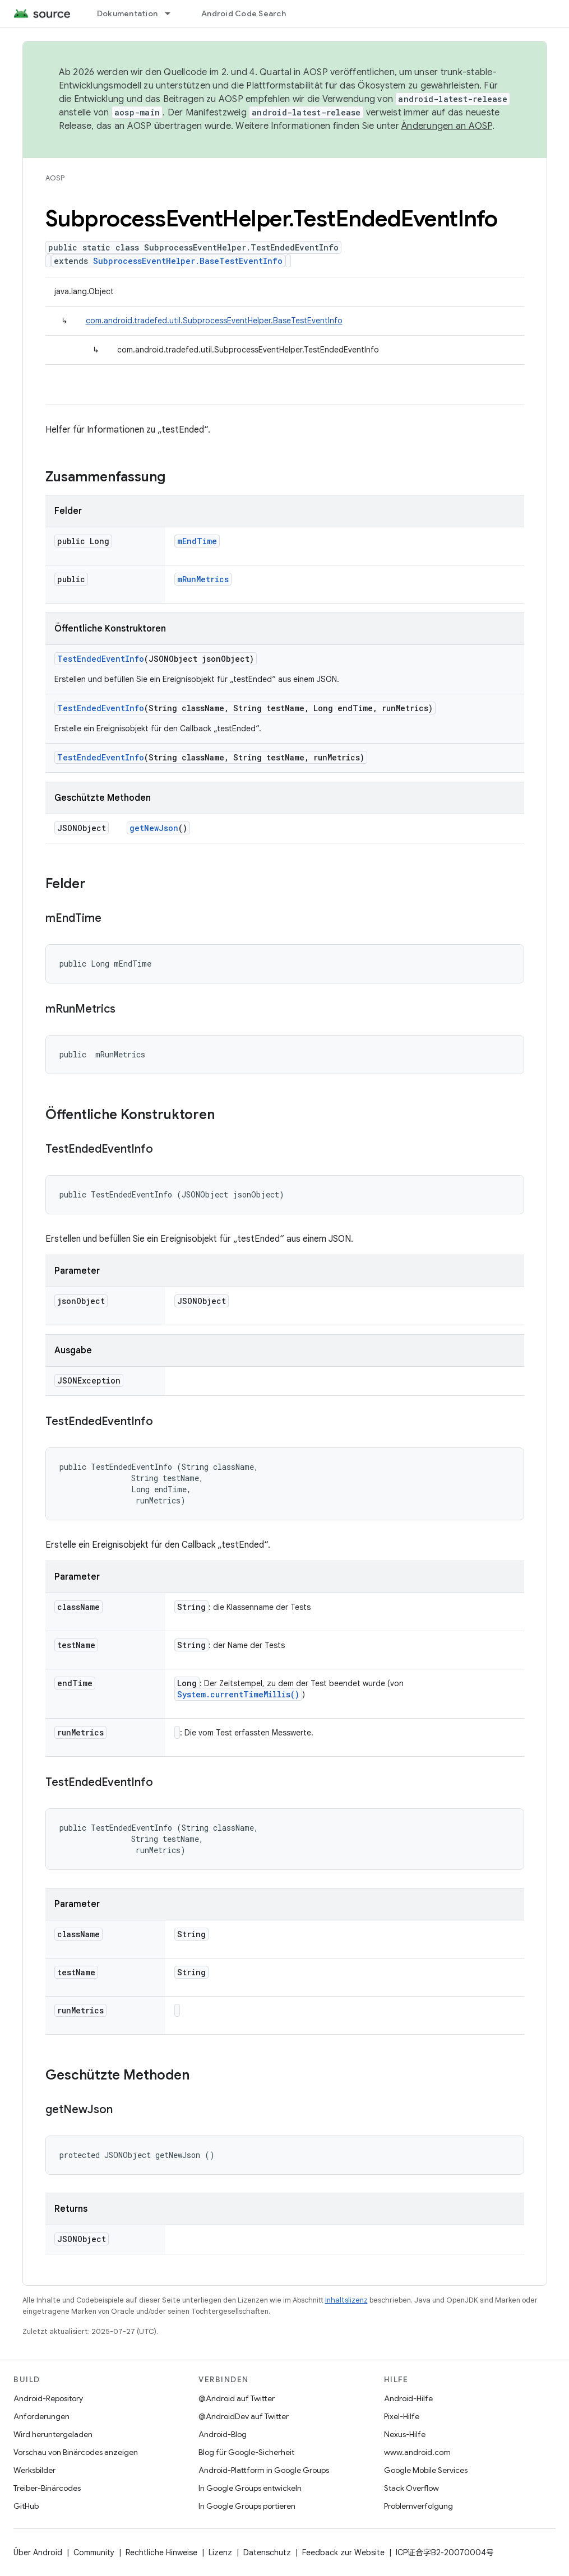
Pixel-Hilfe (401, 2416)
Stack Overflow (411, 2488)
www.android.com (417, 2452)
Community (93, 2552)
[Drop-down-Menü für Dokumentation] (173, 13)
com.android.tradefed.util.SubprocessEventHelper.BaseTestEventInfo (214, 320)
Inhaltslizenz (346, 2300)
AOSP (54, 178)
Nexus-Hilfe (404, 2434)
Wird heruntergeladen (52, 2434)
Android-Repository (48, 2398)
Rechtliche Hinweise (161, 2552)
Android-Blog (222, 2434)
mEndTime (197, 541)
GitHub (26, 2506)
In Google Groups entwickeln (250, 2488)
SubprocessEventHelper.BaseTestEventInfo (188, 261)
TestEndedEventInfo (100, 658)
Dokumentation (127, 13)
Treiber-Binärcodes (47, 2488)
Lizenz (220, 2552)
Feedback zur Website (343, 2552)
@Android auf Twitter (236, 2398)
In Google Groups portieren (246, 2506)
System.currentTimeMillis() (238, 1694)
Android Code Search (243, 13)
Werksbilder (34, 2470)
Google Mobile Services (426, 2470)
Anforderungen (41, 2416)
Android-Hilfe (408, 2398)
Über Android (37, 2552)
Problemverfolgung (418, 2506)
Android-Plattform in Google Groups (263, 2470)
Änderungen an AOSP (446, 126)
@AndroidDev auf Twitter (243, 2416)
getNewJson (153, 828)
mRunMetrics (203, 579)
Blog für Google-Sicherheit (246, 2452)
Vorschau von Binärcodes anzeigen (75, 2452)
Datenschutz (267, 2552)
